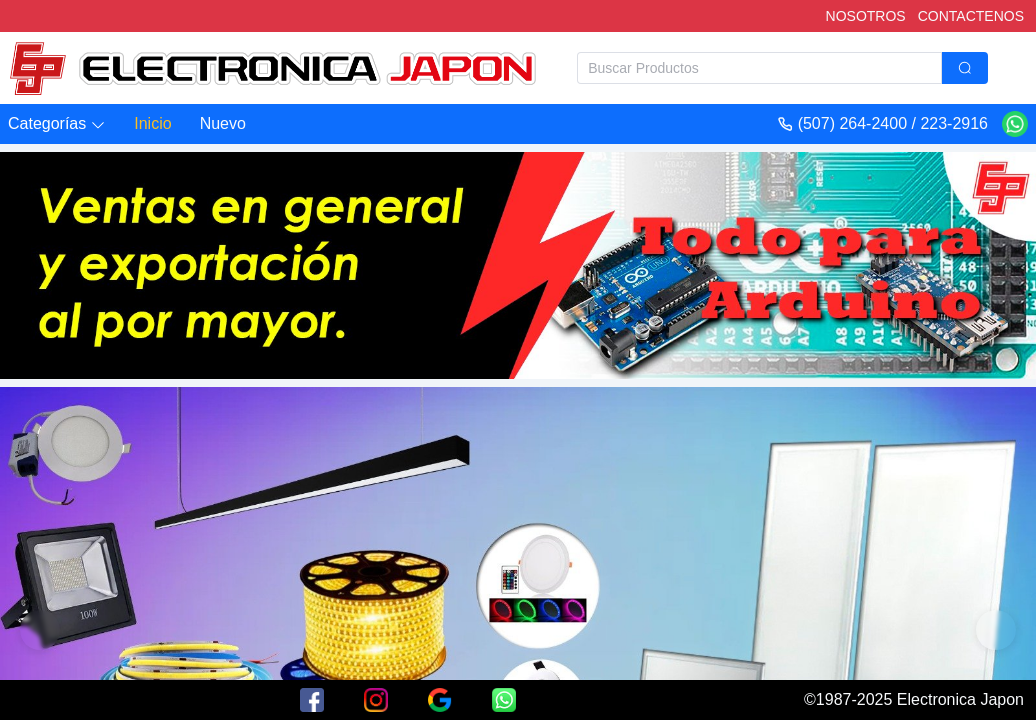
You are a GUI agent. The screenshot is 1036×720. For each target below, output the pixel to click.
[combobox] (782, 68)
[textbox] (759, 68)
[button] (57, 124)
